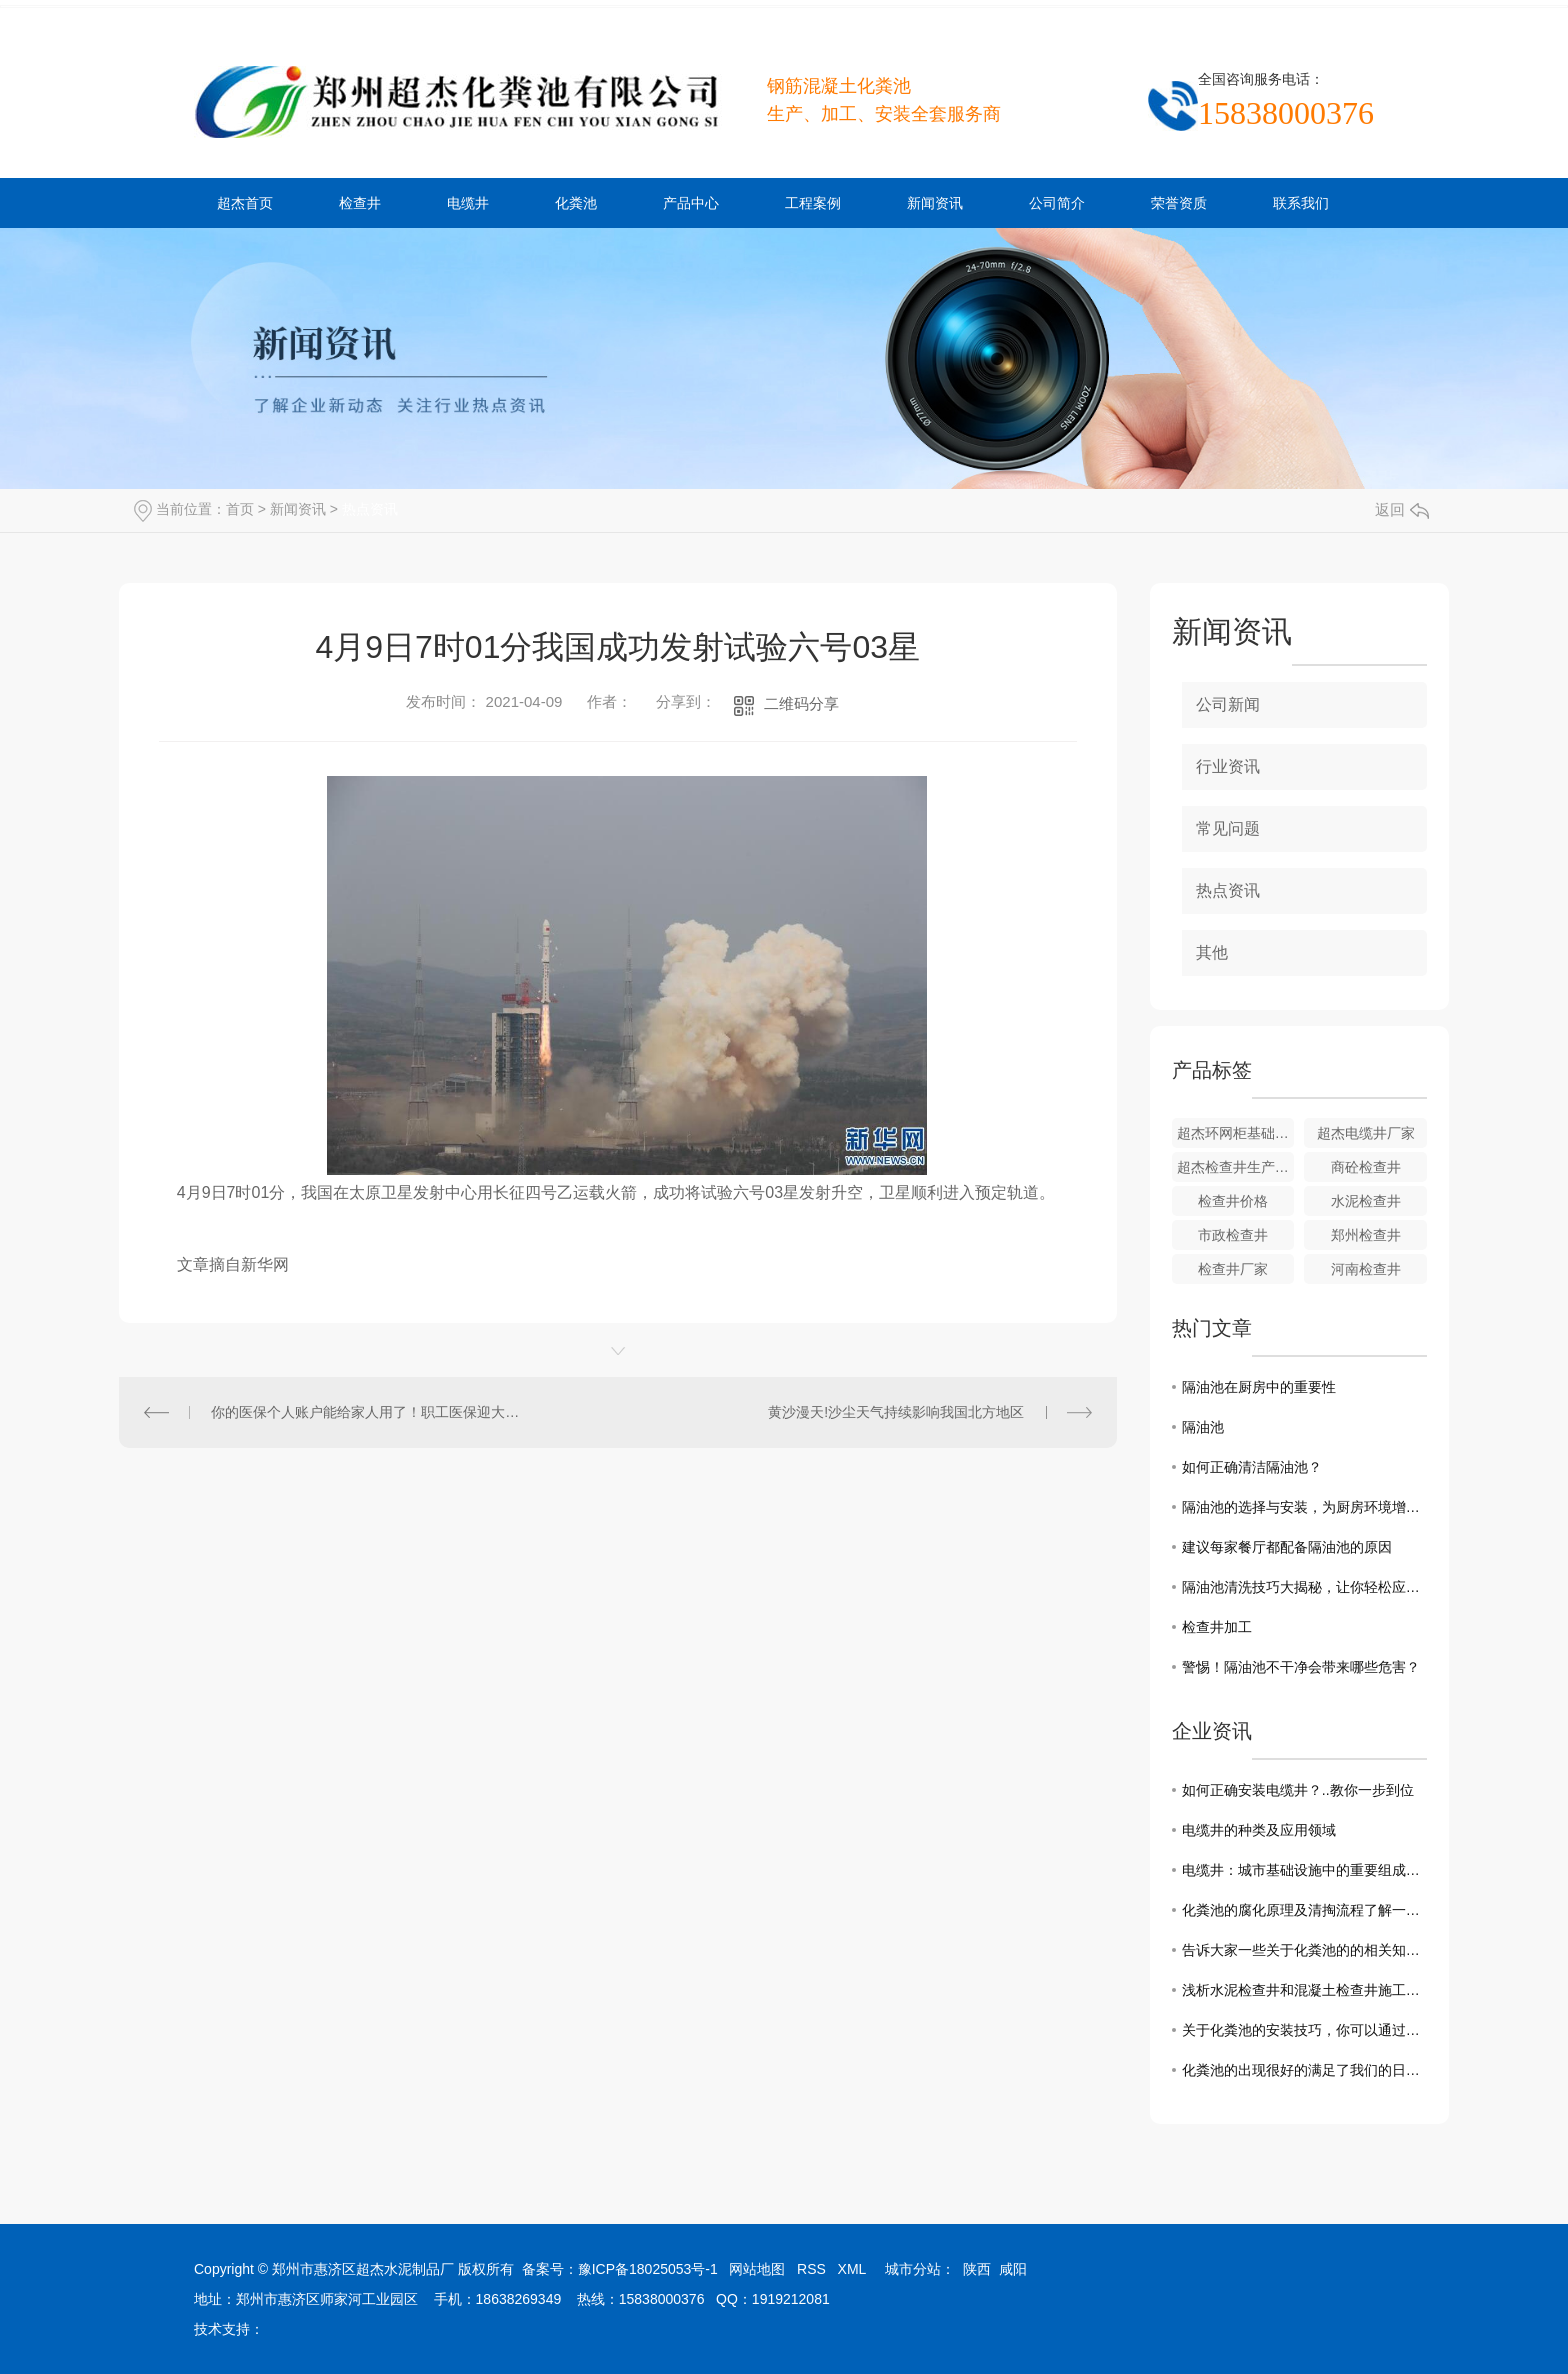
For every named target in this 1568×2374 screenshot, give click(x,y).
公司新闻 (1228, 704)
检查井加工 (1217, 1627)
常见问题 (1228, 828)
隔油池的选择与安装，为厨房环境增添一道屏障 (1304, 1507)
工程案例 (813, 203)
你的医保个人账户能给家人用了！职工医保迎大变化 (368, 1412)
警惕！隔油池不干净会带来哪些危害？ (1301, 1667)
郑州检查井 (1366, 1235)
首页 (240, 509)
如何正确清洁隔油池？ (1252, 1467)
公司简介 (1057, 203)
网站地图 (757, 2269)
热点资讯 (370, 509)
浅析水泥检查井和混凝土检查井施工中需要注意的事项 (1304, 1990)
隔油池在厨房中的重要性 (1259, 1387)
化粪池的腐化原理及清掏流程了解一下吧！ (1304, 1910)
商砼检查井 (1366, 1167)
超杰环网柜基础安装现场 (1236, 1133)
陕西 (977, 2269)
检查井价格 (1233, 1201)
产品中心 (691, 203)
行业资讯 (1228, 766)
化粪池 (576, 203)
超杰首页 (245, 203)
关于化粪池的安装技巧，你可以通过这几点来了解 (1304, 2030)
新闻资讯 (935, 203)
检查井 (360, 203)
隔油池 (1203, 1427)
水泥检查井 (1366, 1201)
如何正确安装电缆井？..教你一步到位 (1298, 1790)
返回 (1402, 509)
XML (852, 2269)
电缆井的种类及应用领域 (1259, 1830)
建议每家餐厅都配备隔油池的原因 (1287, 1547)
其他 (1212, 952)
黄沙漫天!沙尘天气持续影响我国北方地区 (896, 1412)
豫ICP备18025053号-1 (648, 2269)
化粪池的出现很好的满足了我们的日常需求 (1304, 2070)
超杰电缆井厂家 (1366, 1133)
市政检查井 (1233, 1235)
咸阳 (1013, 2269)
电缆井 (468, 203)
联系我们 (1301, 203)
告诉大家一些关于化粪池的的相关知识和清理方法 (1304, 1950)
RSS (811, 2269)
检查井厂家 (1233, 1269)
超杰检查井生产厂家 (1236, 1167)
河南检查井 (1366, 1269)
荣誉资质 (1179, 203)
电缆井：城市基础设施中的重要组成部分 (1304, 1870)
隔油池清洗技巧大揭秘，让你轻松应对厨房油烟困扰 (1304, 1587)
